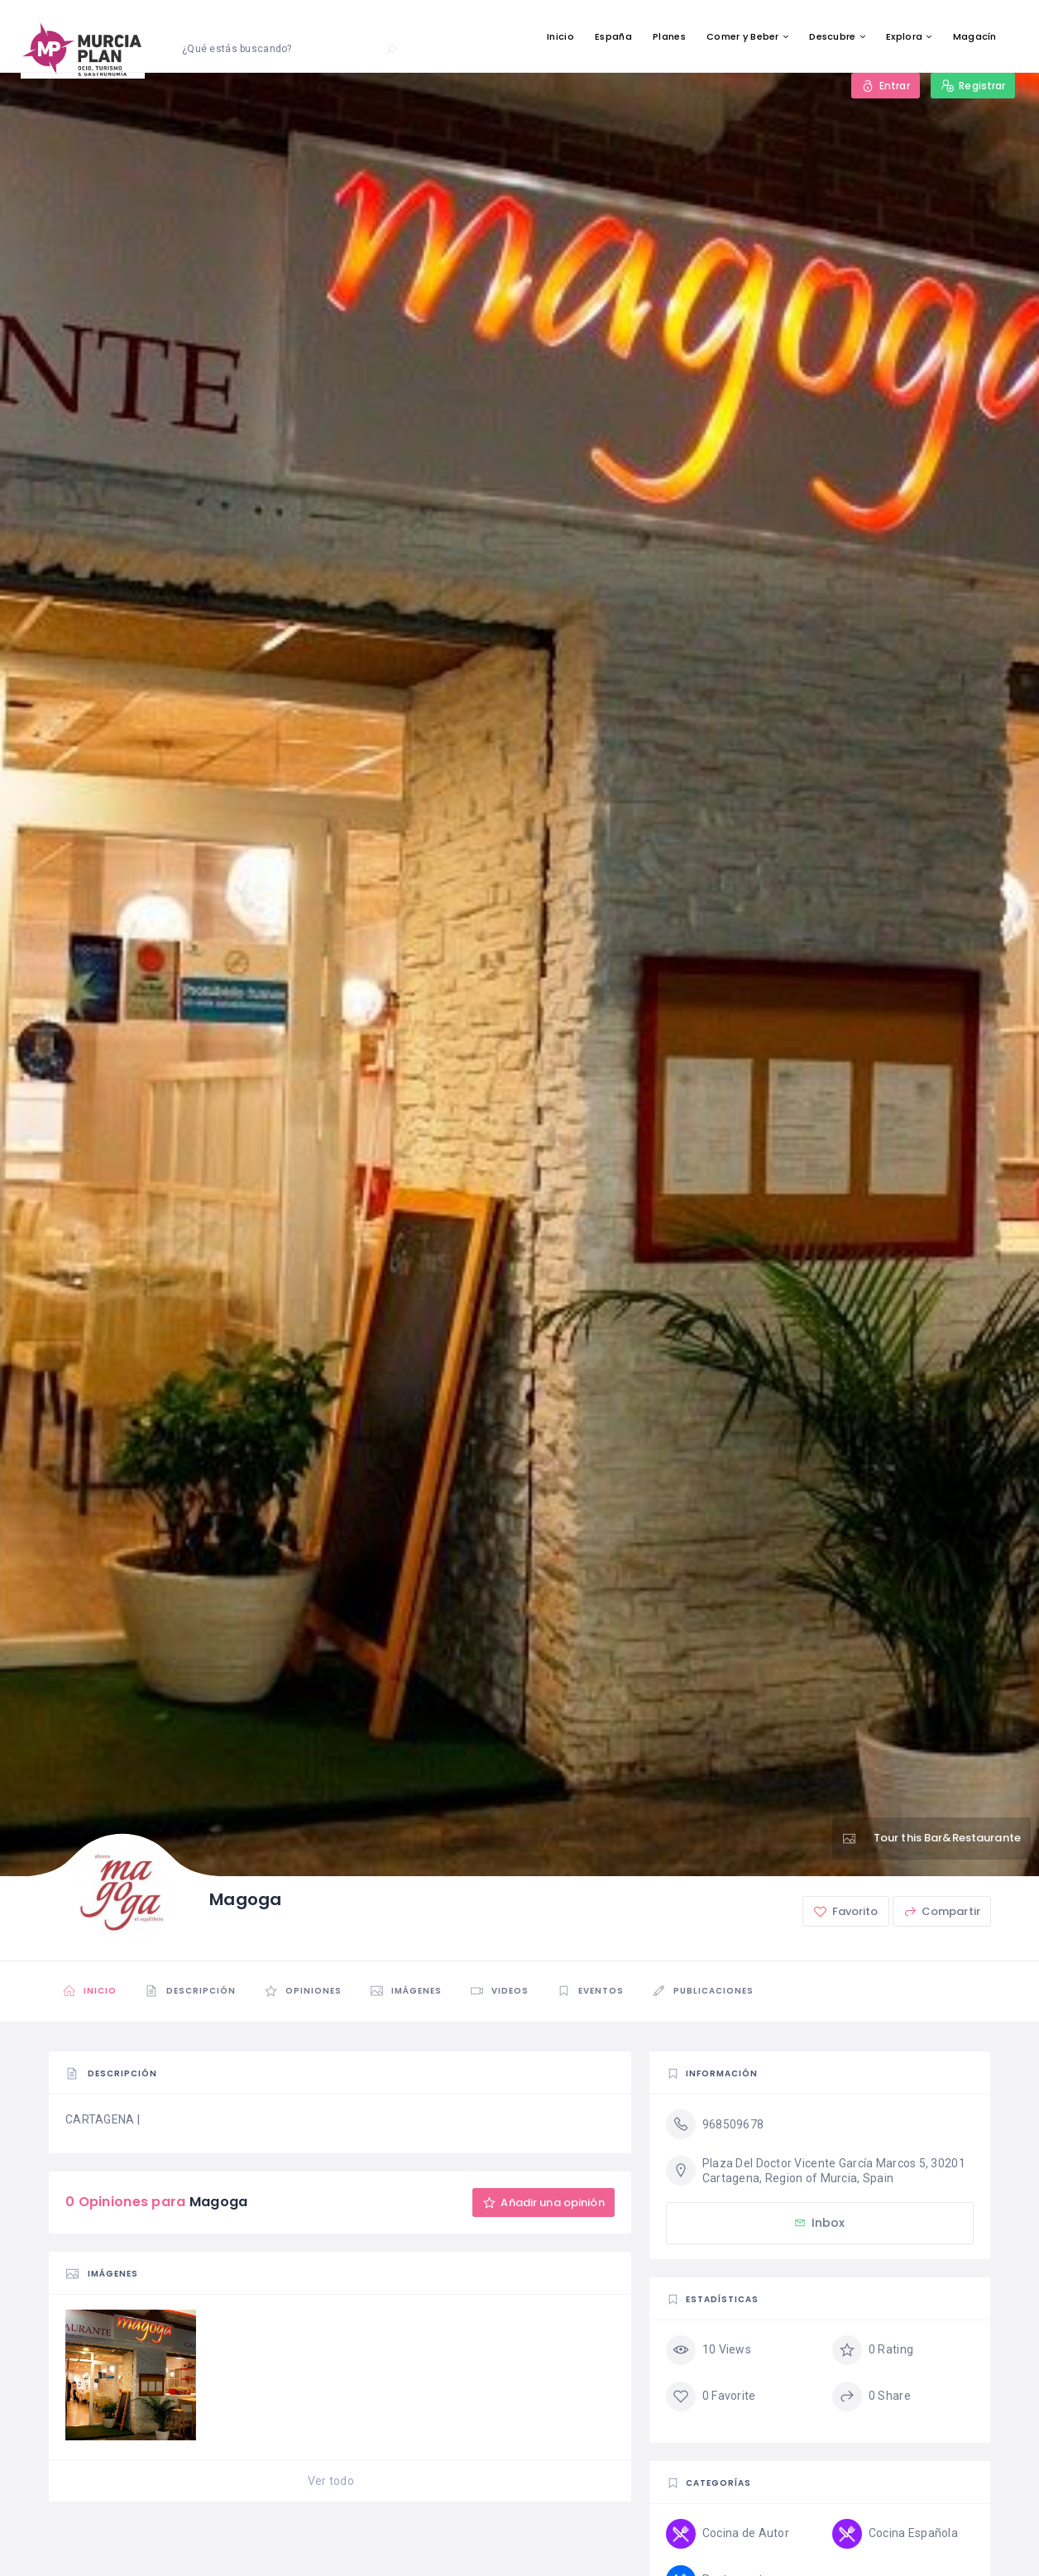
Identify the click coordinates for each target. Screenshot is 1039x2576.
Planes (669, 36)
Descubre (832, 36)
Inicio (560, 36)
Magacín (975, 36)
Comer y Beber (742, 36)
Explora (904, 36)
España (613, 36)
